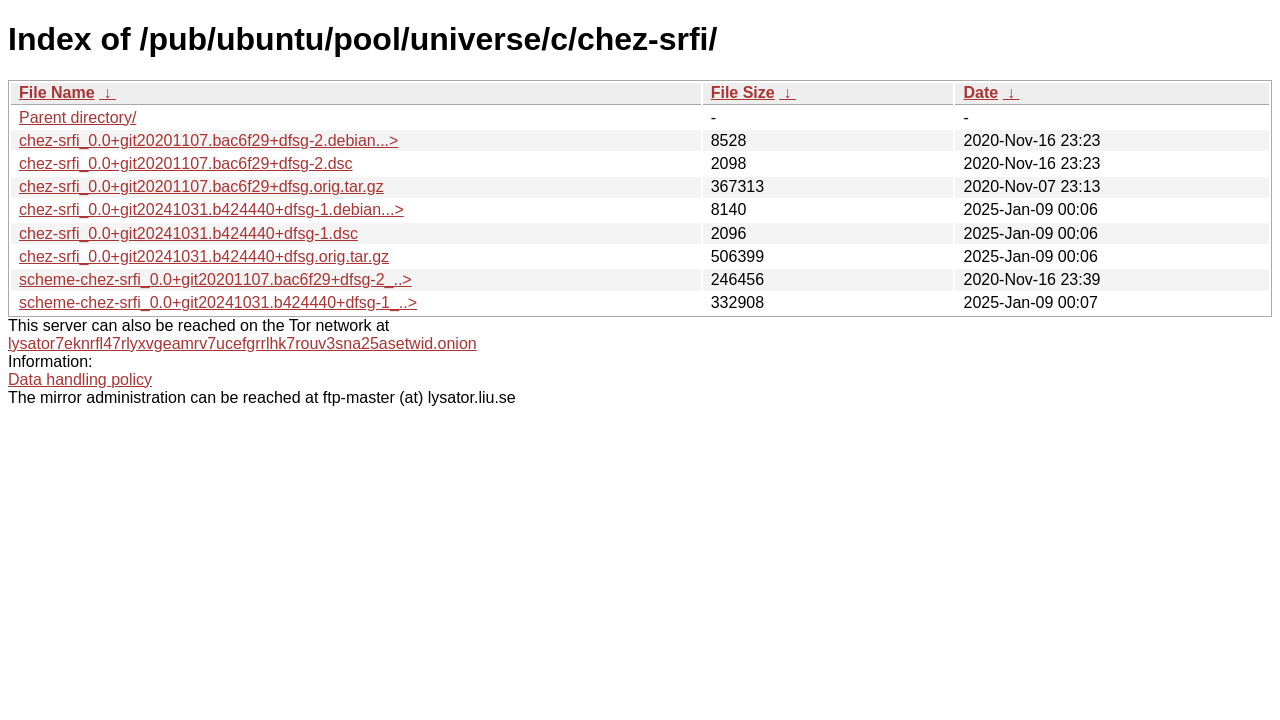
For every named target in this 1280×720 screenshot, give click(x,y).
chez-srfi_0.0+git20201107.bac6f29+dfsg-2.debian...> (208, 140)
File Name (57, 92)
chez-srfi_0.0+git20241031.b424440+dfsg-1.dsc (188, 233)
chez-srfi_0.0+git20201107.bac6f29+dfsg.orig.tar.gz (201, 186)
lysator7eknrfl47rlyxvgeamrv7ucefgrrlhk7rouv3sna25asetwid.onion (242, 343)
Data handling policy (80, 379)
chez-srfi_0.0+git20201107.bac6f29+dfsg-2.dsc (186, 163)
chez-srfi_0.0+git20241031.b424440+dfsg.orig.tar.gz (204, 256)
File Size (743, 92)
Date (980, 92)
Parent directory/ (77, 117)
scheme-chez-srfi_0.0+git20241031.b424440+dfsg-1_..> (218, 302)
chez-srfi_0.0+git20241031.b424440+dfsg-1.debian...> (211, 209)
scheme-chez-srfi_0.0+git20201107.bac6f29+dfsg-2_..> (215, 279)
